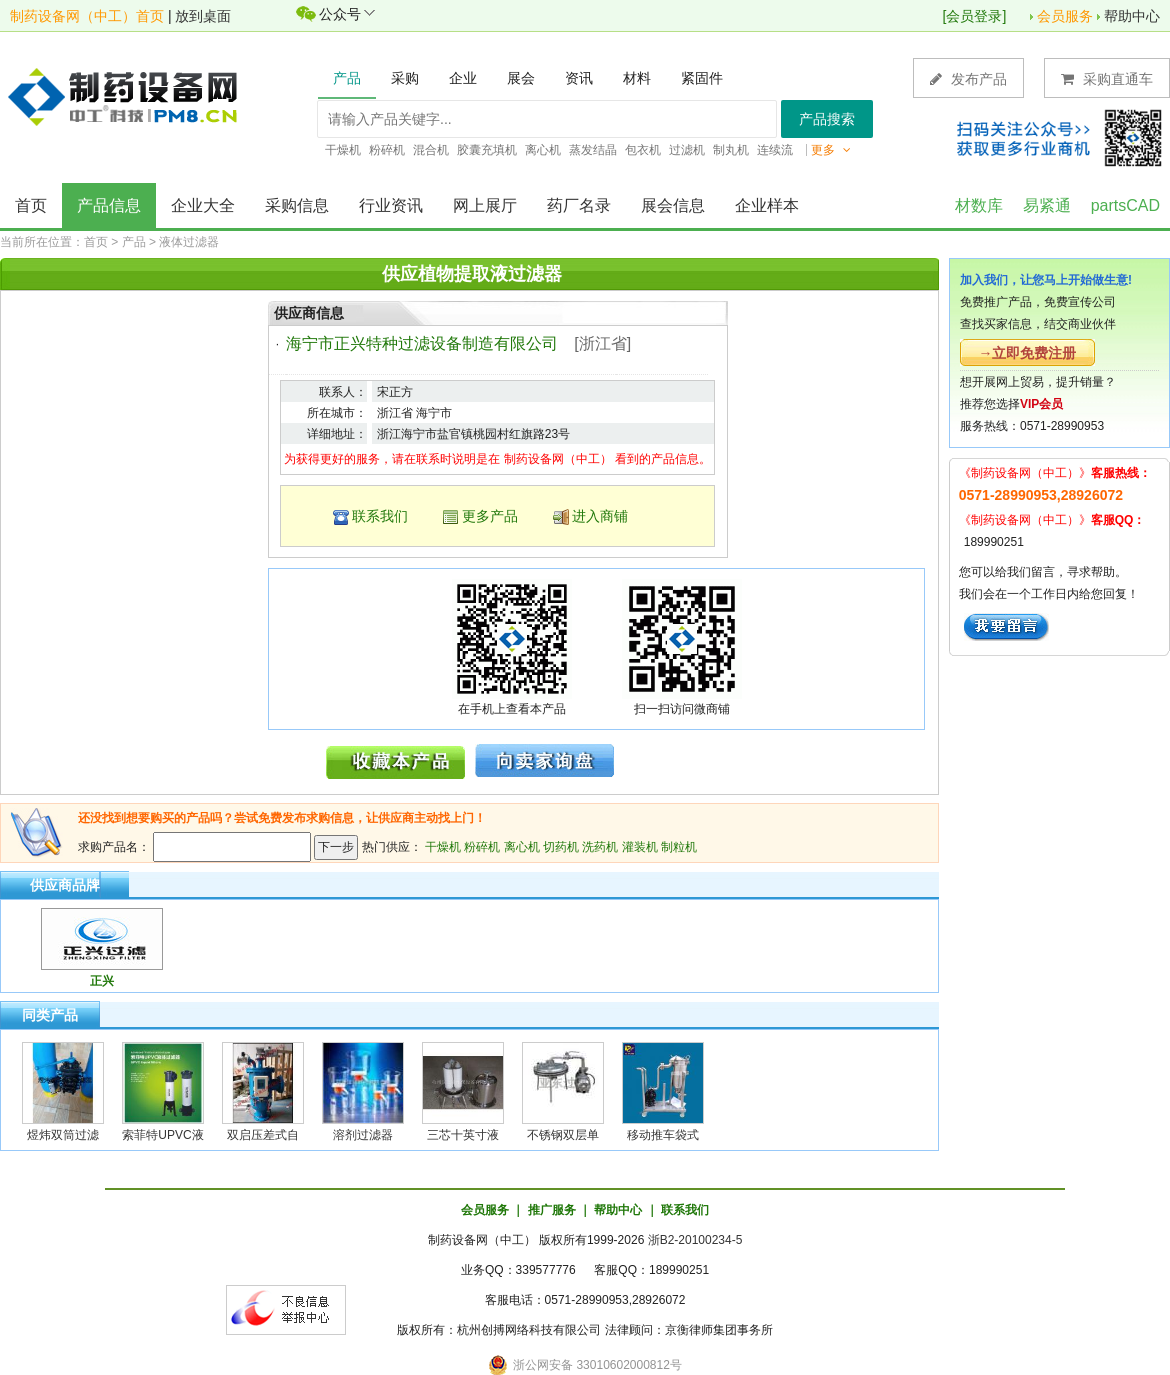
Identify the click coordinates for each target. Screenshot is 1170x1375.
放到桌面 (203, 16)
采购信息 (297, 205)
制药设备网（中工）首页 (87, 16)
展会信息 (673, 205)
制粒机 (679, 847)
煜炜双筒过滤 (63, 1135)
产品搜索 (827, 119)
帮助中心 (1132, 16)
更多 (831, 150)
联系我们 (380, 516)
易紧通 (1047, 205)
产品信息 (109, 205)
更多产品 (490, 516)
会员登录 (974, 16)
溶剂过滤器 (363, 1135)
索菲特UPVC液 (162, 1135)
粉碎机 (482, 847)
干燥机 (443, 847)
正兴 (102, 981)
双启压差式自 (263, 1135)
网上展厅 (485, 205)
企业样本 (767, 205)
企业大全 (203, 205)
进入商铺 (600, 516)
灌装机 (640, 847)
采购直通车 (1107, 78)
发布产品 (968, 78)
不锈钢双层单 (563, 1135)
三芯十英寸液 (463, 1135)
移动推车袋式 (663, 1135)
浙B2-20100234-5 (695, 1240)
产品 (134, 242)
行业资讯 (391, 205)
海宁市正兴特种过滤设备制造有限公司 (422, 343)
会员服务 (1065, 16)
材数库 (979, 205)
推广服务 (552, 1210)
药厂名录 (579, 205)
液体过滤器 (189, 242)
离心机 (522, 847)
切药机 (561, 847)
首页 (31, 205)
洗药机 (600, 847)
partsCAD (1125, 205)
